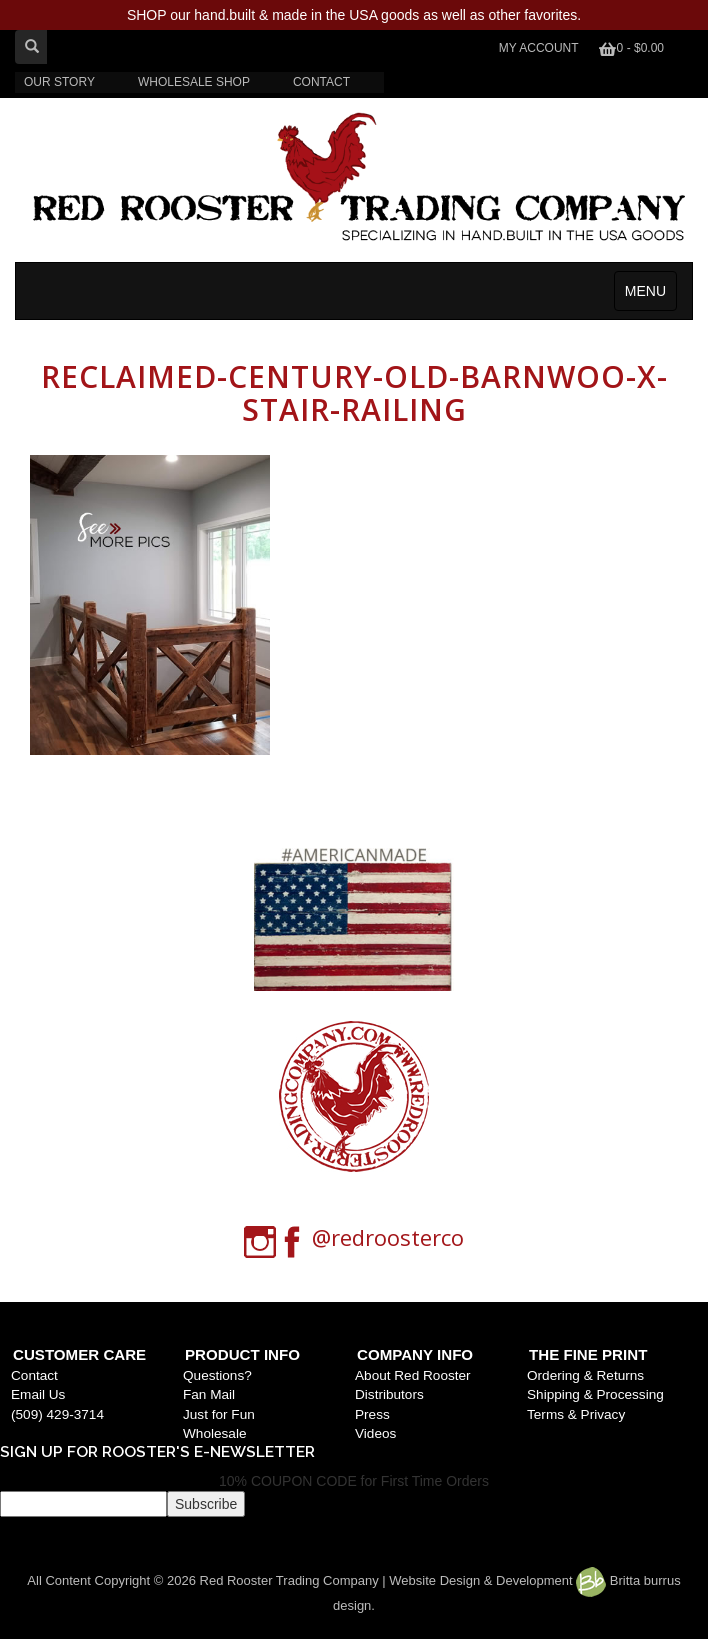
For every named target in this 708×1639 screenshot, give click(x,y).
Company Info (415, 1354)
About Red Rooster (413, 1375)
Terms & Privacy (576, 1414)
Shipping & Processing (595, 1394)
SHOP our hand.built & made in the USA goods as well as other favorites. (354, 15)
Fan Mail (209, 1394)
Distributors (389, 1394)
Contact (34, 1375)
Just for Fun (219, 1414)
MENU (645, 291)
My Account (539, 48)
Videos (375, 1433)
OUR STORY (59, 82)
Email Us (38, 1394)
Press (372, 1414)
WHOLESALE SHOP (194, 82)
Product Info (242, 1354)
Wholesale (214, 1433)
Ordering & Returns (585, 1375)
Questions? (217, 1375)
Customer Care (79, 1354)
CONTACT (321, 82)
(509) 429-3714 (57, 1414)
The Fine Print (588, 1354)
